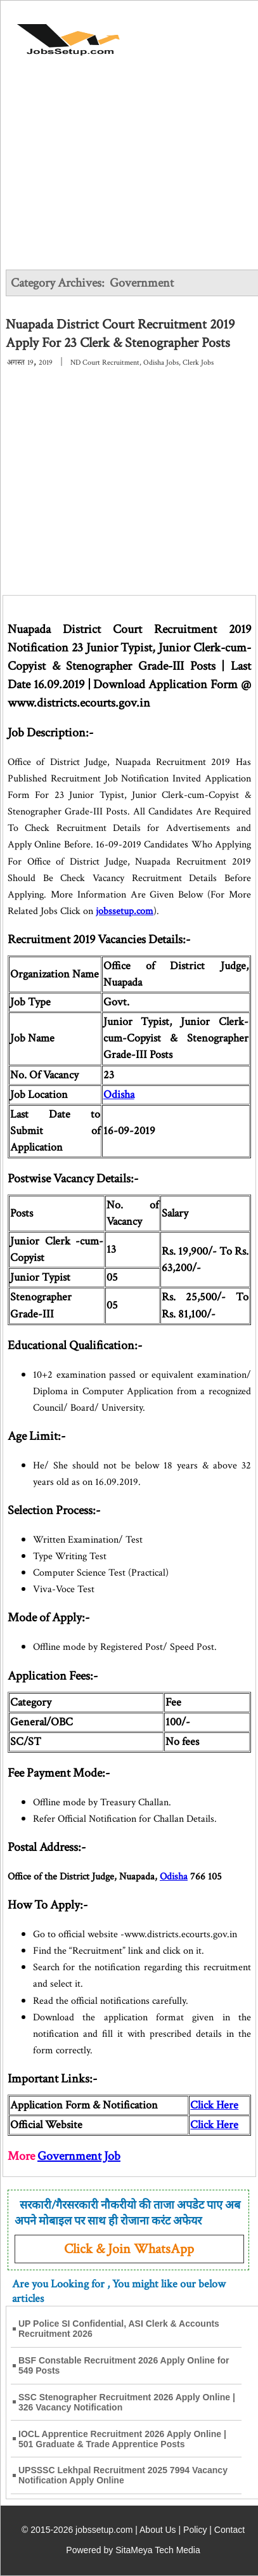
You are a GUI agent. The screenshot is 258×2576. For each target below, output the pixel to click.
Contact (229, 2530)
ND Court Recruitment (104, 362)
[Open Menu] (208, 33)
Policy (195, 2530)
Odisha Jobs (161, 362)
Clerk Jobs (198, 362)
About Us (157, 2530)
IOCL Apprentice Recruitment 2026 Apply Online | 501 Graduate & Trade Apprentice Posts (122, 2439)
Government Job (78, 2156)
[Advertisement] (129, 172)
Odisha (118, 1094)
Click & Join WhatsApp (129, 2249)
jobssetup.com (124, 911)
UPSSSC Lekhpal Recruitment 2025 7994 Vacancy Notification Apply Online (123, 2475)
